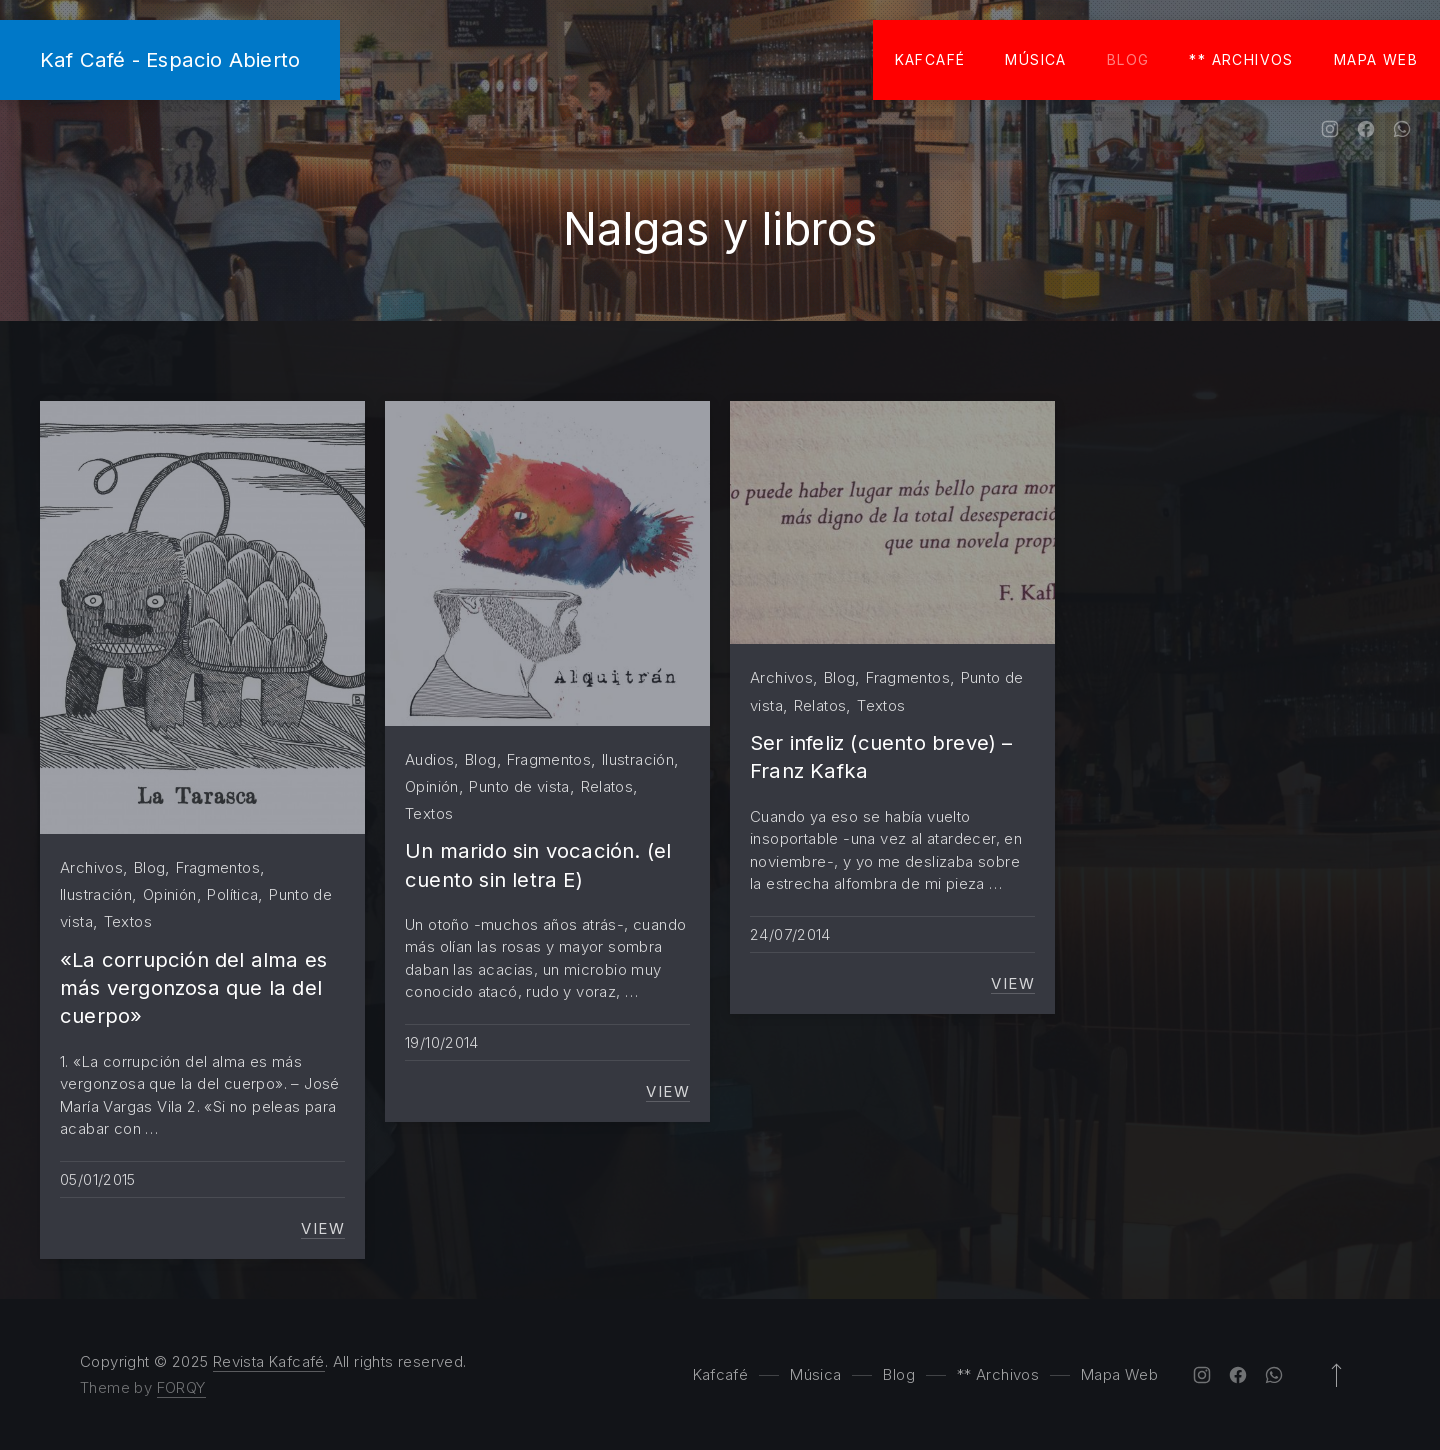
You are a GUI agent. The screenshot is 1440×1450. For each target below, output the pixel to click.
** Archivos (1241, 59)
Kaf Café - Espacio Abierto (170, 59)
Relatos (607, 786)
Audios (429, 759)
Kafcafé (930, 59)
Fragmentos (218, 867)
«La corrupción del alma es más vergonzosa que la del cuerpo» (193, 988)
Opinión (170, 894)
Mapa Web (1376, 59)
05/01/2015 (98, 1179)
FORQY (181, 1387)
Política (232, 894)
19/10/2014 (442, 1042)
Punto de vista (519, 786)
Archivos (91, 867)
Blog (1128, 59)
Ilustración (96, 894)
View (323, 1229)
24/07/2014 (790, 934)
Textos (128, 921)
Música (1035, 59)
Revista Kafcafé (269, 1361)
